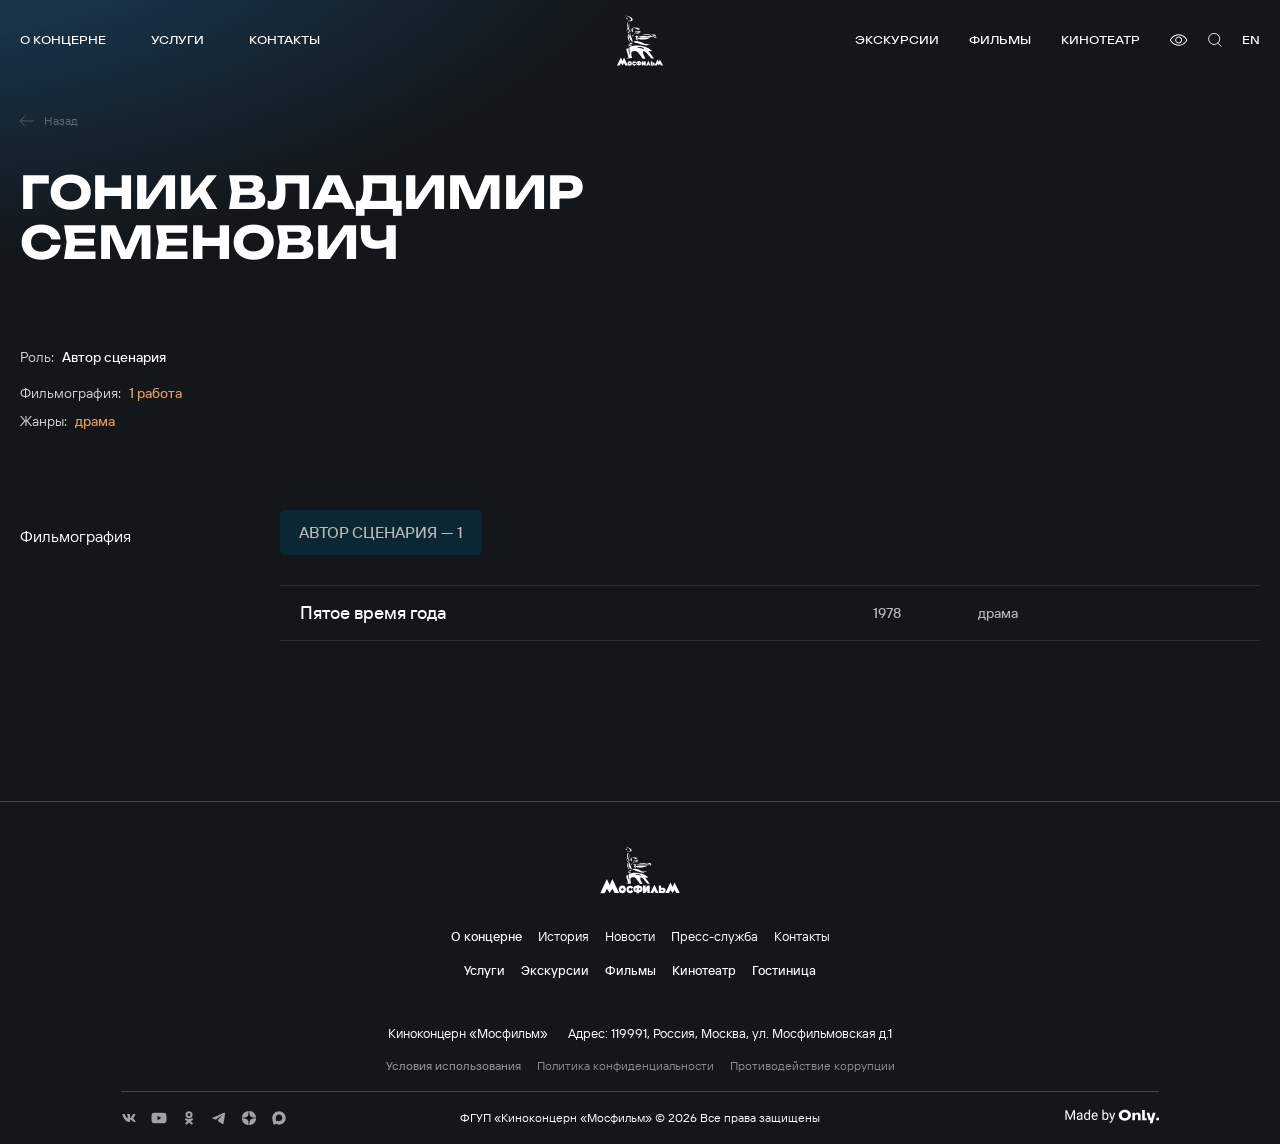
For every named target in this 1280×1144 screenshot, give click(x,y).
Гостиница (784, 970)
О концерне (63, 39)
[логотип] (640, 40)
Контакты (284, 39)
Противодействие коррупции (812, 1066)
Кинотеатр (1100, 39)
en (1251, 39)
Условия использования (453, 1066)
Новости (630, 936)
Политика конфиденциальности (625, 1066)
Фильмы (1000, 39)
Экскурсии (897, 39)
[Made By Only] (1111, 1116)
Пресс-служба (714, 936)
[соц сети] (129, 1118)
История (563, 936)
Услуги (177, 39)
